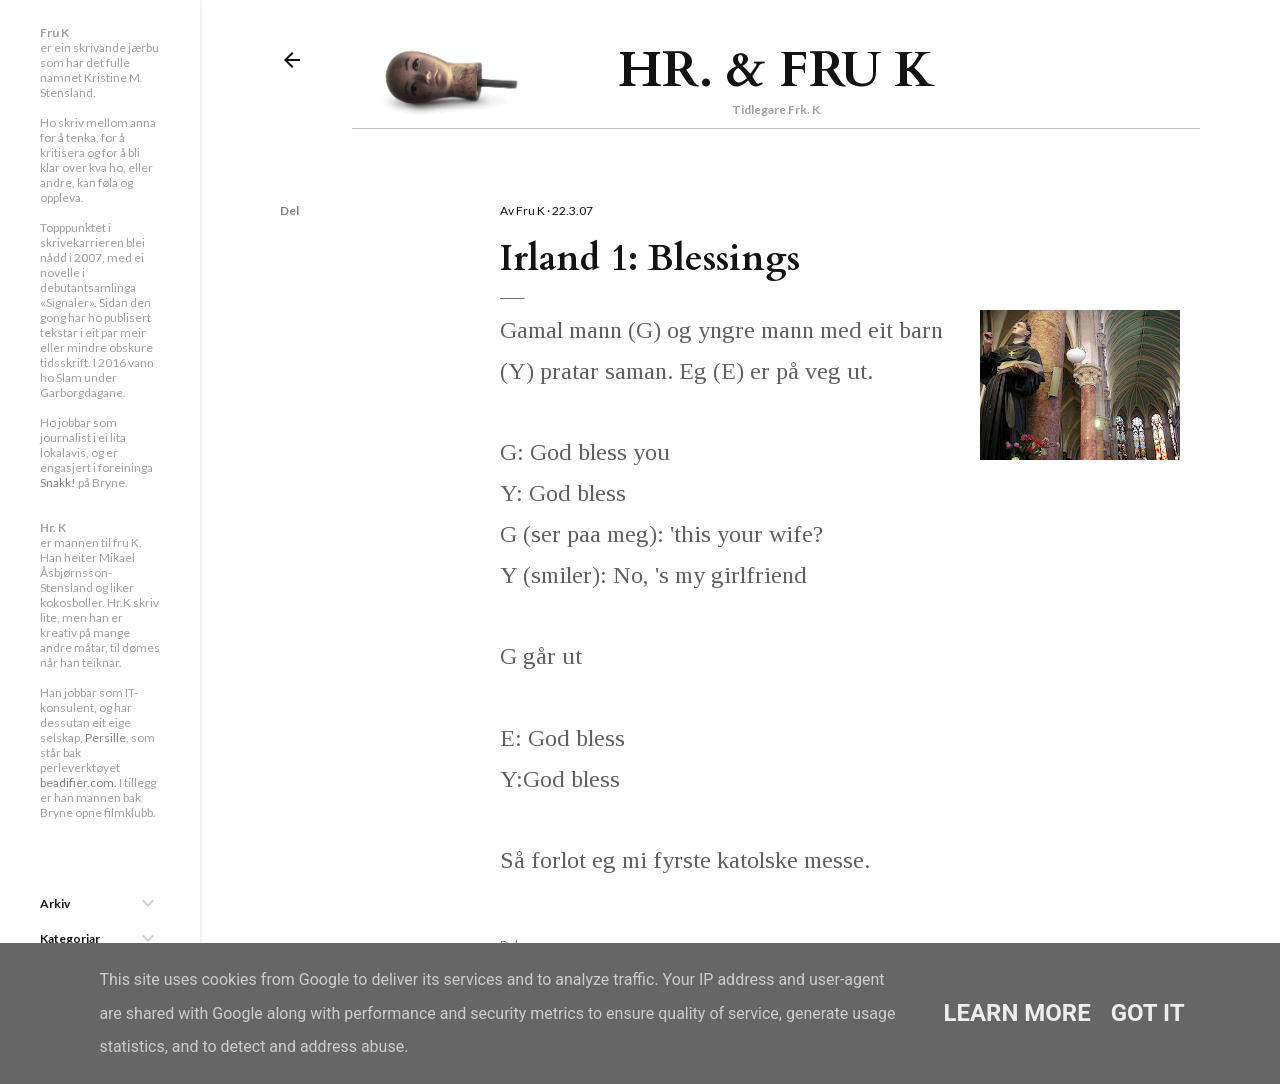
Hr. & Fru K (776, 70)
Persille (105, 737)
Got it (1148, 1013)
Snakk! (58, 482)
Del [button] (289, 210)
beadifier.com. (78, 782)
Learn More (1016, 1013)
